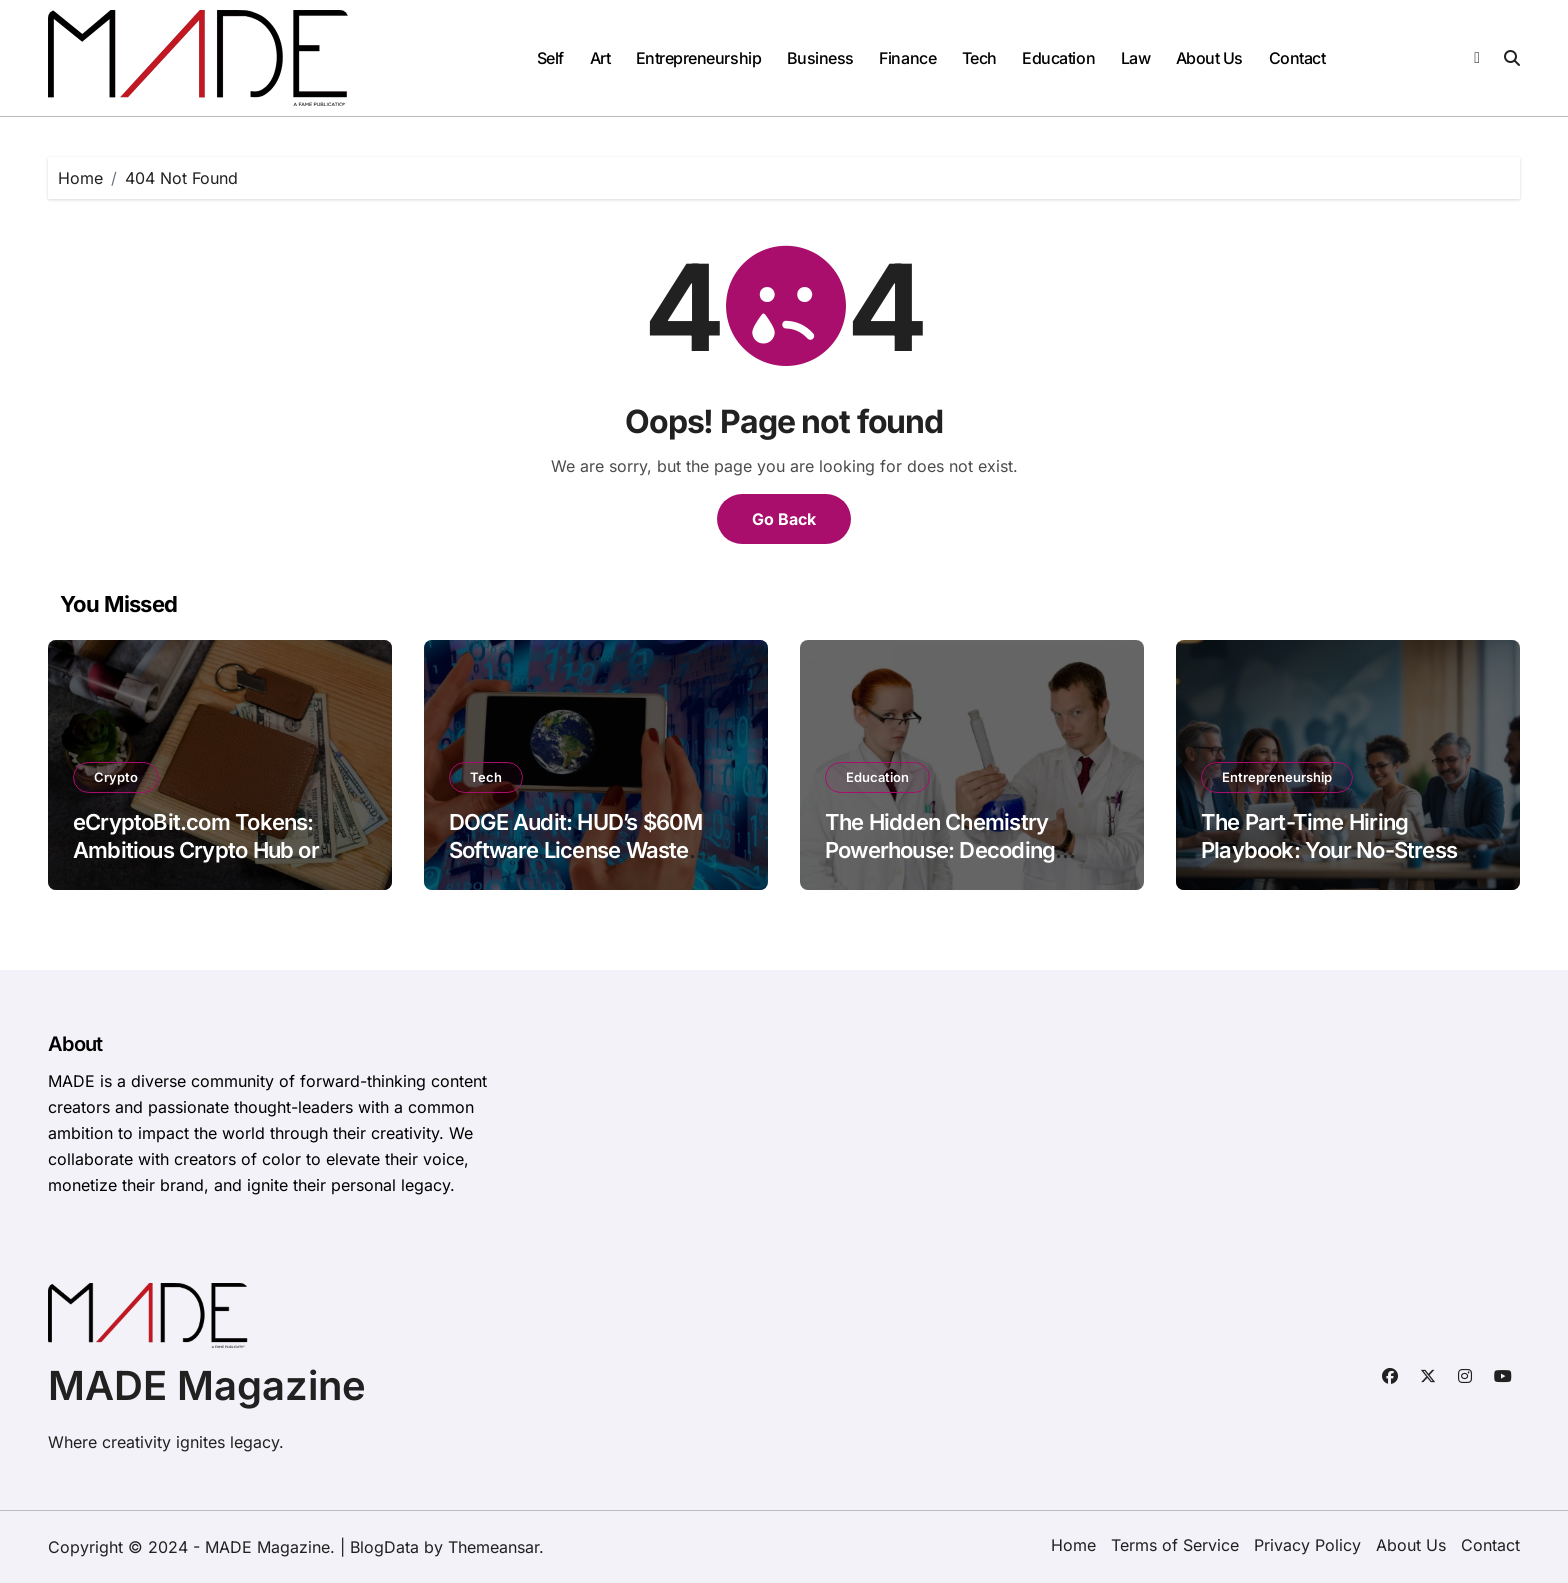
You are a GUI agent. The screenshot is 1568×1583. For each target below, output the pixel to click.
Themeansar (493, 1547)
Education (1058, 58)
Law (1136, 58)
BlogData (384, 1547)
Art (600, 58)
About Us (1209, 58)
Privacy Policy (1307, 1545)
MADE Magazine (207, 1385)
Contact (1297, 58)
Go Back (784, 519)
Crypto (116, 777)
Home (1073, 1545)
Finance (907, 58)
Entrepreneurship (698, 58)
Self (550, 58)
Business (820, 58)
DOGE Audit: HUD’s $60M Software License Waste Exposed (576, 850)
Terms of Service (1175, 1545)
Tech (979, 58)
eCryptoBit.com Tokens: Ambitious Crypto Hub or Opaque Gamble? (196, 850)
